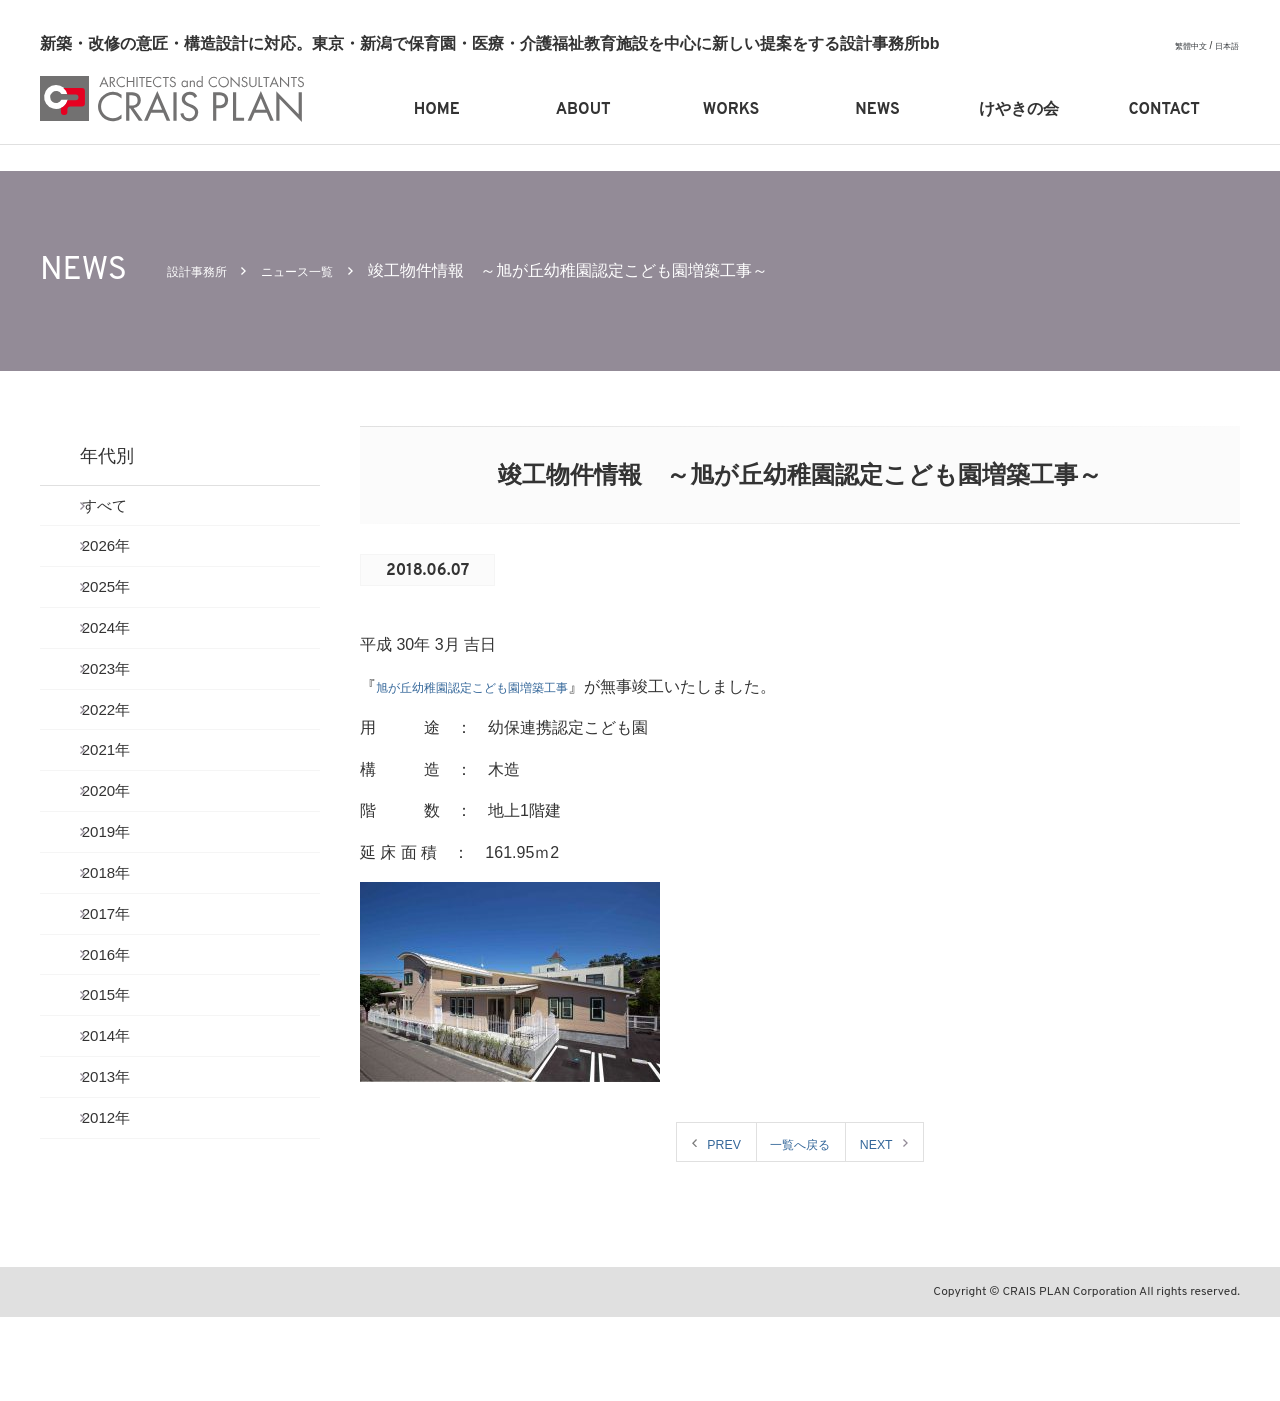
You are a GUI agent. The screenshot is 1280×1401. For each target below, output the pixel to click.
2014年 (126, 1160)
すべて (124, 510)
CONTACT (1164, 110)
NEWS (877, 110)
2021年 (126, 810)
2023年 (126, 710)
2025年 (126, 610)
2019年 (126, 910)
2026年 (126, 560)
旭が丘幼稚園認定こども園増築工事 (504, 686)
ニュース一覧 (329, 270)
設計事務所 (207, 270)
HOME (437, 110)
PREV (709, 1143)
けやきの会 (1019, 110)
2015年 (126, 1110)
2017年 (126, 1010)
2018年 (126, 960)
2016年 (126, 1060)
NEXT (891, 1143)
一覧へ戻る (800, 1143)
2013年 (126, 1210)
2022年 (126, 760)
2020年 (126, 860)
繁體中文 (1181, 45)
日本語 (1224, 45)
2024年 (126, 660)
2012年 (126, 1260)
